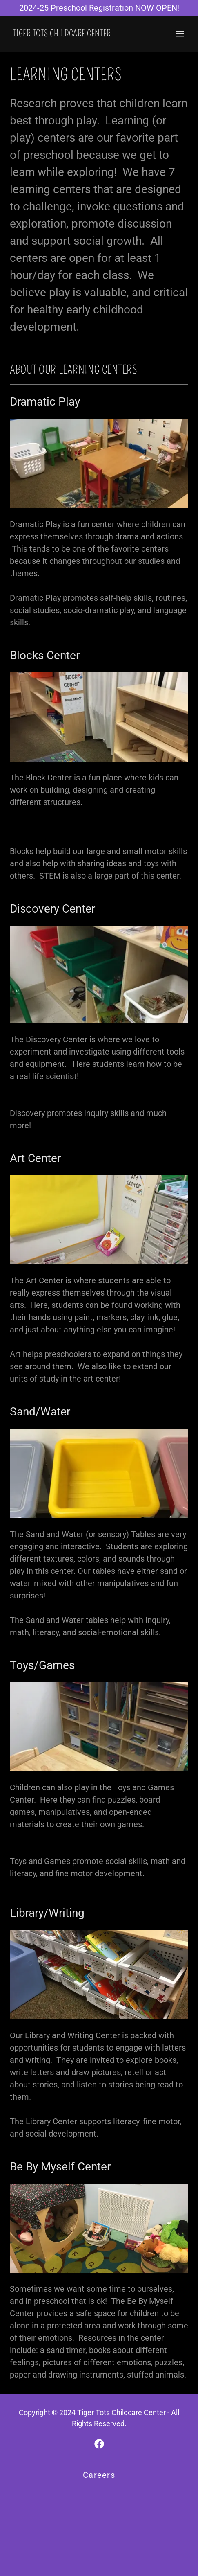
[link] (62, 33)
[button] (180, 33)
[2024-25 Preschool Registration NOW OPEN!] (99, 8)
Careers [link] (99, 2475)
